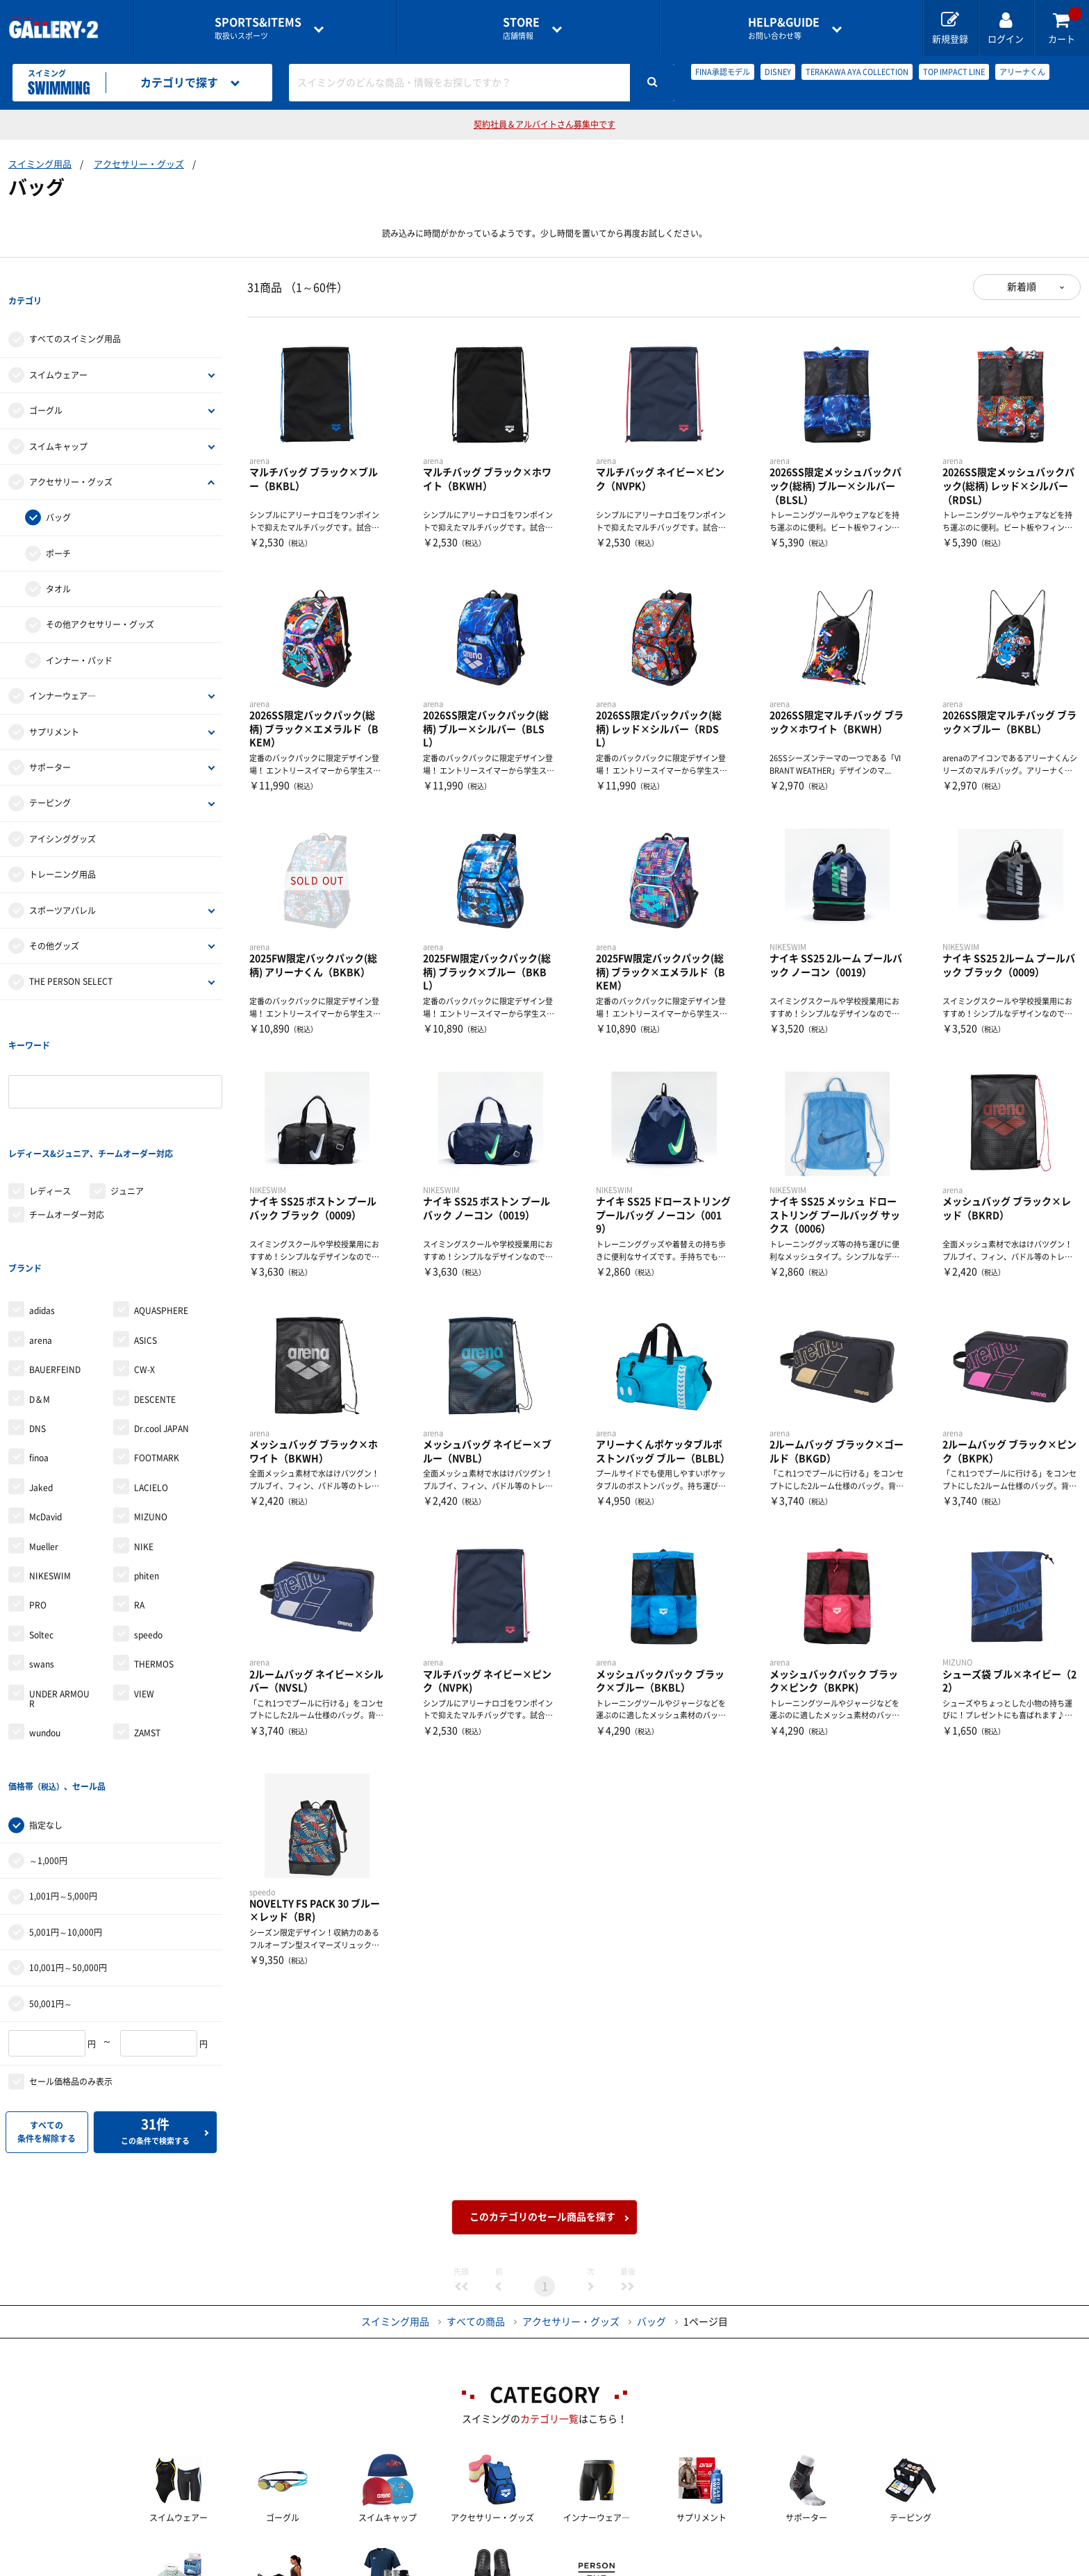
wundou (44, 1619)
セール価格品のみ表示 (71, 1940)
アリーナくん (1022, 72)
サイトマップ (866, 2552)
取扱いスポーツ (258, 28)
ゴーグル (46, 382)
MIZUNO (150, 1403)
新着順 (1021, 287)
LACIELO (151, 1374)
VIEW (144, 1580)
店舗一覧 (213, 2552)
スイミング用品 (40, 164)
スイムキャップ (58, 418)
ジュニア (127, 1106)
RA (139, 1492)
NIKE (143, 1433)
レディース (50, 1106)
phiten (146, 1463)
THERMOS (154, 1551)
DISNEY (778, 72)
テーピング (50, 775)
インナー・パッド (79, 632)
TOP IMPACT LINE (954, 72)
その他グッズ (54, 917)
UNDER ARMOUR (59, 1585)
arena (40, 1227)
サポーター (50, 739)
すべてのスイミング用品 (75, 311)
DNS (37, 1315)
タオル (58, 560)
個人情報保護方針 (746, 2552)
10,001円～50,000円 (68, 1826)
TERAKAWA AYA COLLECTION (857, 72)
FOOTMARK (156, 1344)
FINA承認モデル (722, 72)
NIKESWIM (50, 1463)
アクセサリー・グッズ (139, 164)
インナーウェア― (62, 667)
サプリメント (54, 703)
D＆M (39, 1285)
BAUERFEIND (55, 1256)
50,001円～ (50, 1862)
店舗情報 (521, 28)
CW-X (144, 1256)
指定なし (46, 1683)
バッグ (58, 489)
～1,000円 (48, 1719)
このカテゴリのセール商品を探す (542, 2075)
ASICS (145, 1227)
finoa (39, 1344)
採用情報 (635, 2552)
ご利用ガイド (314, 2552)
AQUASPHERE (161, 1197)
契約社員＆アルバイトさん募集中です (544, 124)
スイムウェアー (58, 346)
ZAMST (147, 1619)
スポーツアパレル (62, 882)
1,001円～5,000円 (63, 1755)
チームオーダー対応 (66, 1130)
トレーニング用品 (62, 846)
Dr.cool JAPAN (161, 1315)
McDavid (45, 1403)
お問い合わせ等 (784, 28)
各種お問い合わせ (434, 2552)
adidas (42, 1197)
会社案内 (544, 2552)
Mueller (43, 1433)
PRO (38, 1492)
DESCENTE (155, 1285)
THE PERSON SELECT (71, 953)
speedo (148, 1522)
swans (41, 1551)
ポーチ (58, 525)
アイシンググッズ (62, 810)
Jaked (41, 1374)
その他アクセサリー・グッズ (100, 596)
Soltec (41, 1522)
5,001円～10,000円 (65, 1790)
